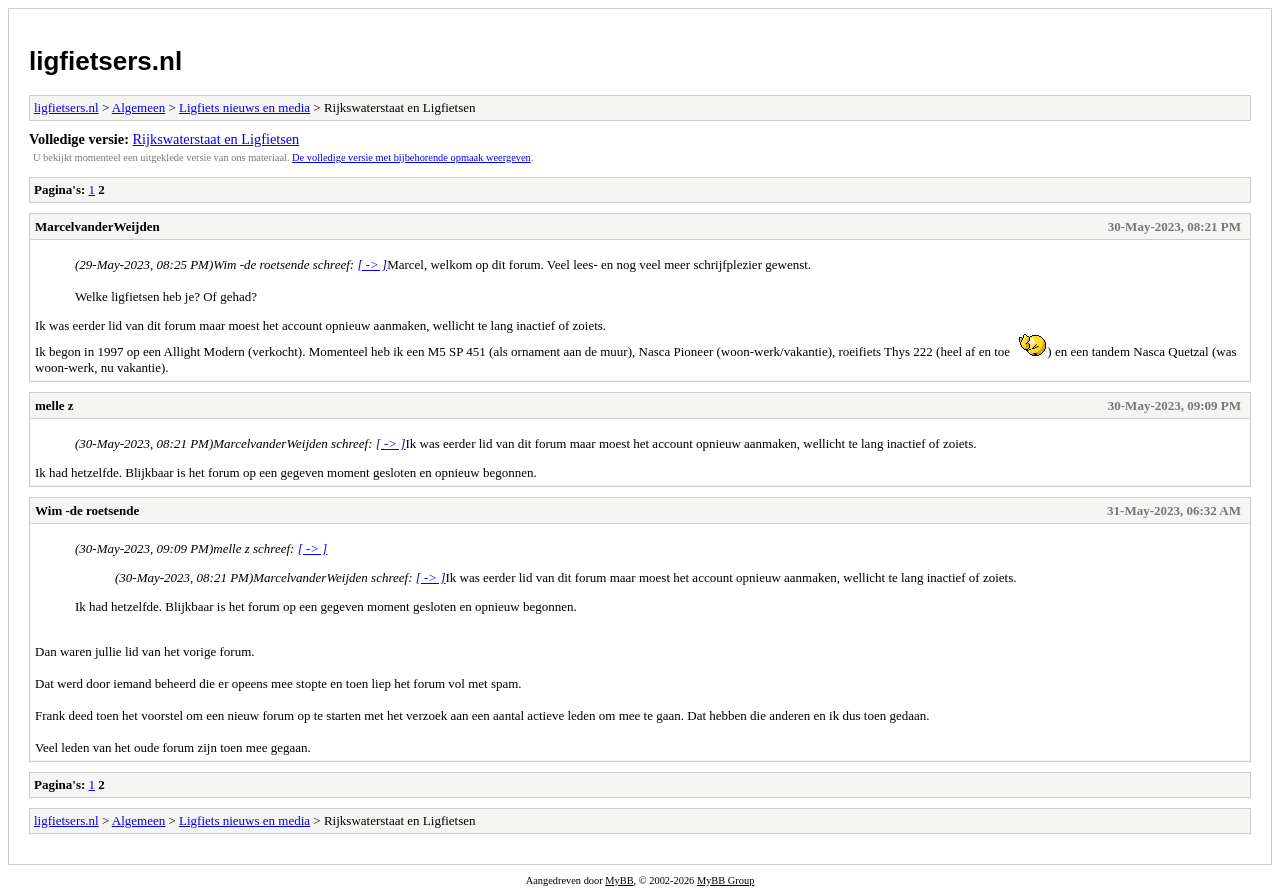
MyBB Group (725, 880)
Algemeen (138, 107)
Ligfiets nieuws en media (244, 107)
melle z (54, 405)
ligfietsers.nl (105, 61)
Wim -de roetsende (87, 510)
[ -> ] (372, 264)
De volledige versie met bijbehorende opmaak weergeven (411, 157)
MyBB (619, 880)
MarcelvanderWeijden (97, 226)
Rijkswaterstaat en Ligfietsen (216, 139)
